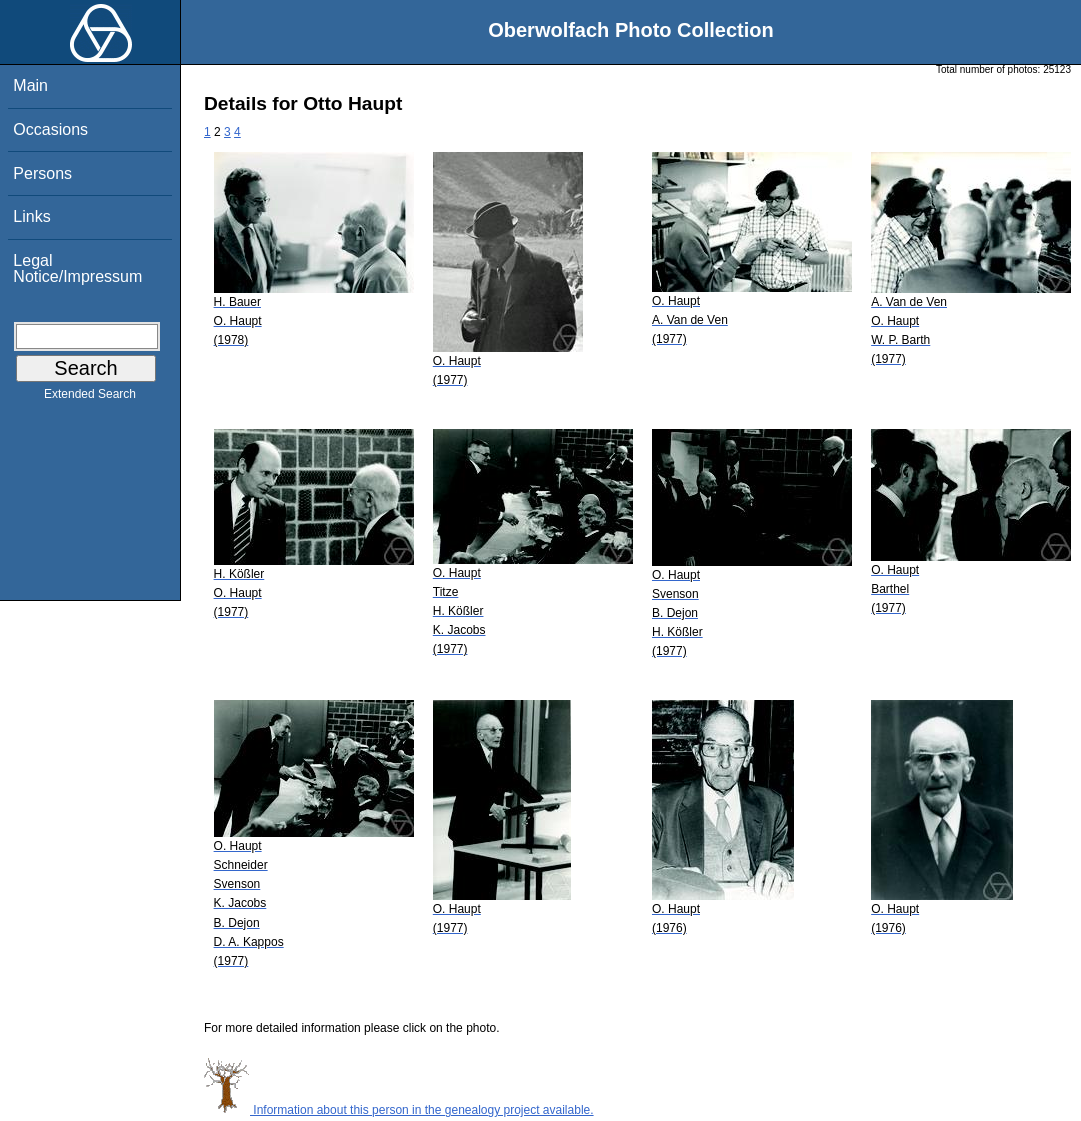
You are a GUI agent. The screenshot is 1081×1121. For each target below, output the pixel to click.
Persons (42, 173)
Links (31, 216)
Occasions (50, 129)
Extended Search (90, 398)
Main (30, 85)
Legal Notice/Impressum (77, 268)
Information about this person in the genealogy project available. (399, 1110)
